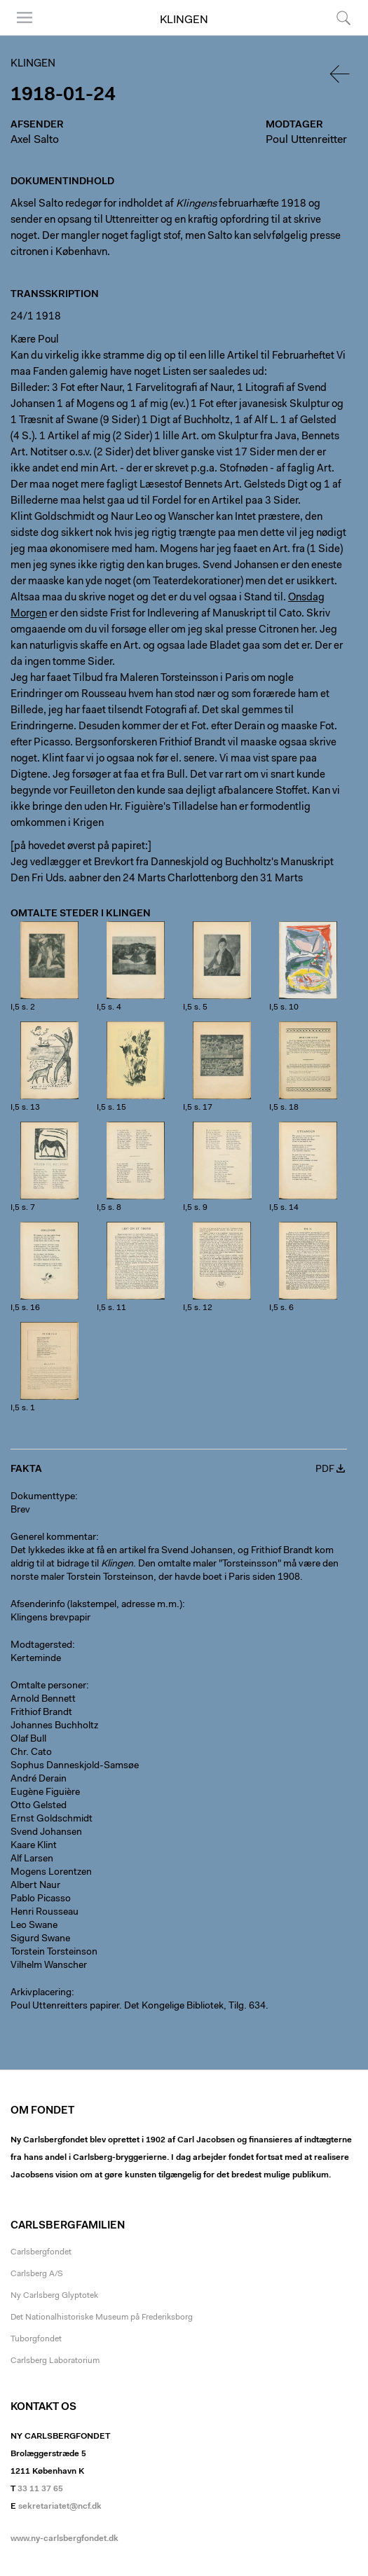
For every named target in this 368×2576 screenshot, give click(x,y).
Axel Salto (35, 140)
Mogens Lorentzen (51, 1873)
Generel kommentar (53, 1538)
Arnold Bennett (43, 1699)
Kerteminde (36, 1659)
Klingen (184, 20)
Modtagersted (41, 1646)
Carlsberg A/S (37, 2274)
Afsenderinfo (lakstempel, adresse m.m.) (96, 1605)
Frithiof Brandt (41, 1713)
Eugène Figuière (45, 1793)
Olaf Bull (28, 1739)
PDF (324, 1470)
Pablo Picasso (41, 1899)
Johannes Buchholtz (54, 1726)
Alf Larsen (32, 1859)
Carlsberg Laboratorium (55, 2361)
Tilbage (340, 74)
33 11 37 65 (40, 2489)
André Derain (39, 1779)
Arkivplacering (41, 1993)
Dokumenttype (43, 1497)
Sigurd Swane (40, 1939)
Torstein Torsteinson (54, 1952)
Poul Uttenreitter (306, 140)
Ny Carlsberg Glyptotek (54, 2296)
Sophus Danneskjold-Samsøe (75, 1766)
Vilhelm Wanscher (49, 1966)
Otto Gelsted (39, 1806)
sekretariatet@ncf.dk (60, 2506)
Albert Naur (35, 1886)
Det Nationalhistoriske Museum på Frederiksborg (102, 2317)
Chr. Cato (31, 1753)
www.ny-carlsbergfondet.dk (64, 2539)
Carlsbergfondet (41, 2252)
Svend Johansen (46, 1833)
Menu (24, 17)
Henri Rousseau (45, 1912)
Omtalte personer (48, 1686)
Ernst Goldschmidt (52, 1819)
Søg (343, 17)
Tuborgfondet (36, 2339)
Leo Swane (34, 1926)
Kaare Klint (34, 1846)
